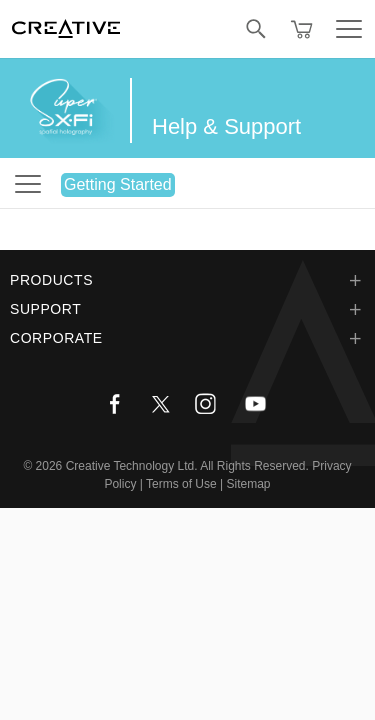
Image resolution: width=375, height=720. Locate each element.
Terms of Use (181, 484)
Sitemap (249, 484)
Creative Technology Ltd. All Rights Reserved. (187, 466)
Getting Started (118, 184)
